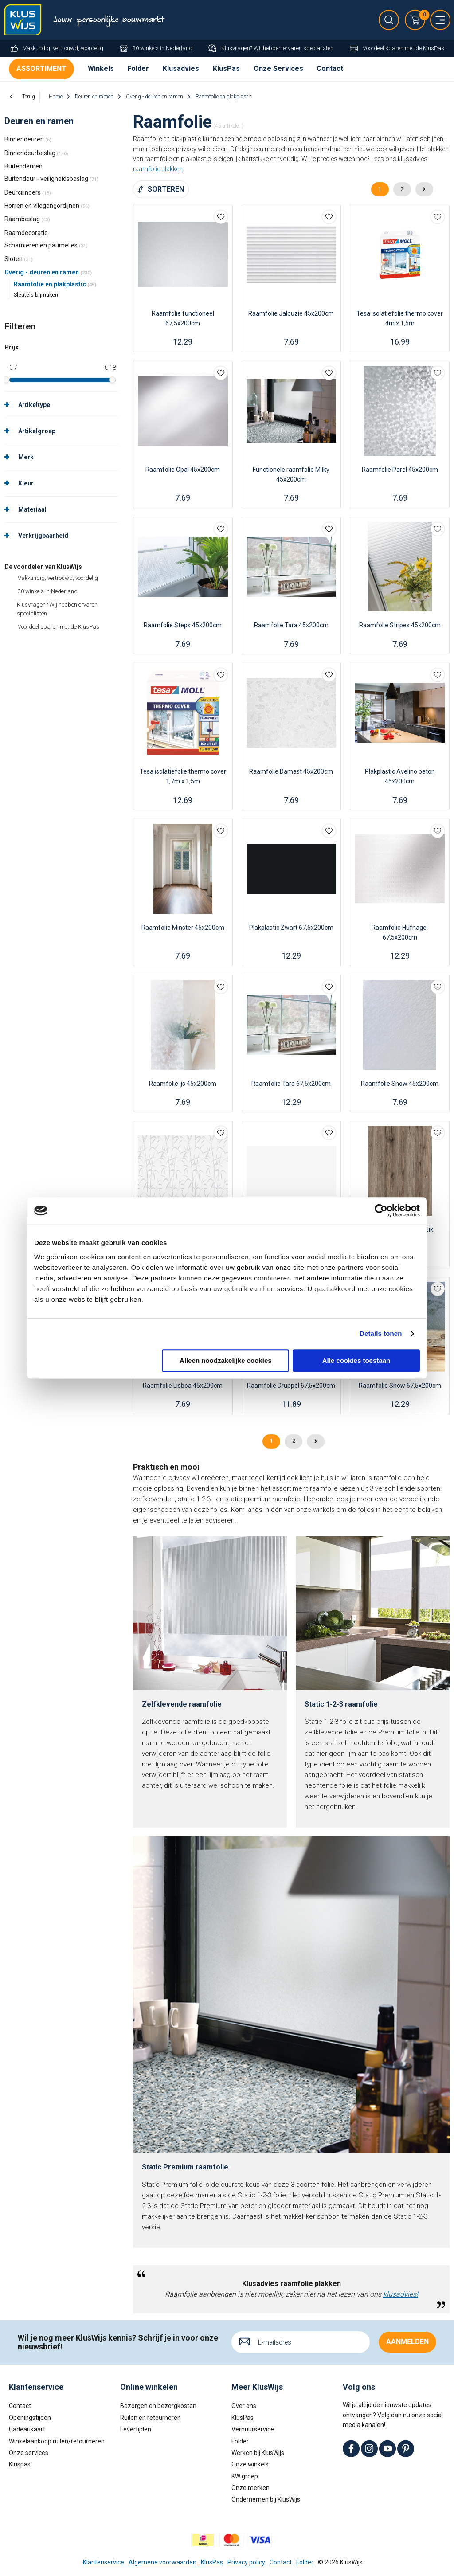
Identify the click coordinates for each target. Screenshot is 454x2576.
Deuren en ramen (39, 121)
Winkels (101, 68)
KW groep (244, 2476)
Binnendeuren (27, 139)
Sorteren (166, 189)
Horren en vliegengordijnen (47, 205)
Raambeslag (27, 219)
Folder (138, 68)
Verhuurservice (252, 2429)
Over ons (243, 2405)
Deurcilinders (27, 192)
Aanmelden (407, 2341)
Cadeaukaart (27, 2429)
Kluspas (20, 2464)
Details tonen (381, 1333)
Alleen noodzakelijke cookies (226, 1360)
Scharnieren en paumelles (46, 245)
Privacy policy (246, 2562)
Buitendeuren (23, 166)
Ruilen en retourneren (150, 2417)
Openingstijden (30, 2417)
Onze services (28, 2452)
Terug (28, 97)
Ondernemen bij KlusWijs (265, 2499)
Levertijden (135, 2429)
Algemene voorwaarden (162, 2562)
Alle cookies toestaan (356, 1360)
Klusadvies (181, 68)
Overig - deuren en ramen (48, 272)
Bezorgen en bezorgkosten (158, 2405)
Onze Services (278, 68)
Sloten (18, 258)
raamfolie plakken (158, 168)
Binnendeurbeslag (36, 153)
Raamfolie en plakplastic (55, 284)
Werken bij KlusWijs (257, 2452)
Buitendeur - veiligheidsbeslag (51, 178)
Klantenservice (103, 2562)
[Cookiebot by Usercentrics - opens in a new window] (381, 1210)
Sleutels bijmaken (36, 294)
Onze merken (250, 2487)
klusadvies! (400, 2294)
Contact (330, 68)
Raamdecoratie (26, 232)
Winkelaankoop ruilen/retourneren (57, 2441)
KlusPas (226, 68)
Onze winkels (250, 2464)
